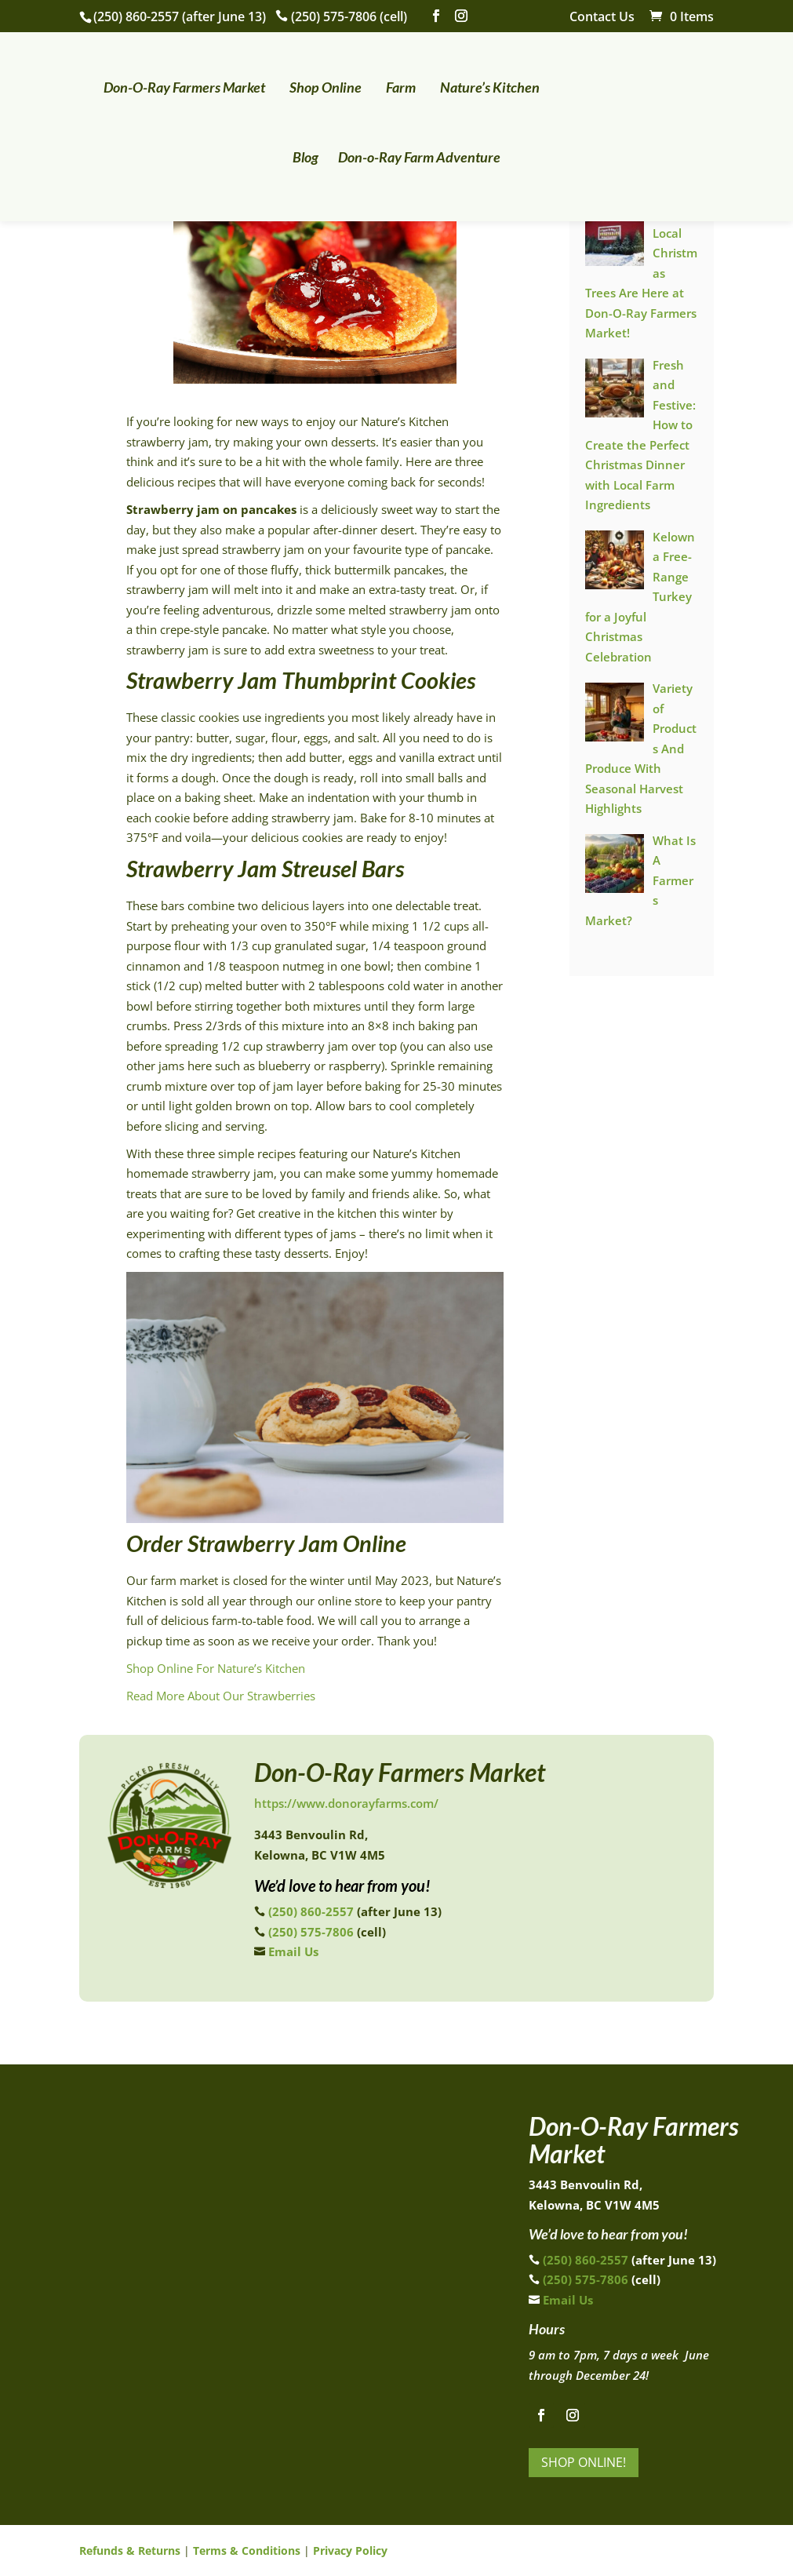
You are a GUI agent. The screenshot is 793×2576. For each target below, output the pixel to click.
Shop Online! (583, 2462)
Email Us (293, 1951)
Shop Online (311, 82)
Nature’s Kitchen (475, 82)
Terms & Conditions (246, 2550)
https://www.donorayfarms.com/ (346, 1803)
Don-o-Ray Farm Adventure (396, 151)
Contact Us (602, 17)
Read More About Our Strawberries (220, 1695)
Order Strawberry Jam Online (266, 1543)
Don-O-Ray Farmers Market (169, 82)
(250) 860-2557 (136, 16)
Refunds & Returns (129, 2550)
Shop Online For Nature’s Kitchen (215, 1668)
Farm (386, 82)
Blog (673, 82)
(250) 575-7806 (333, 16)
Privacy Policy (350, 2550)
